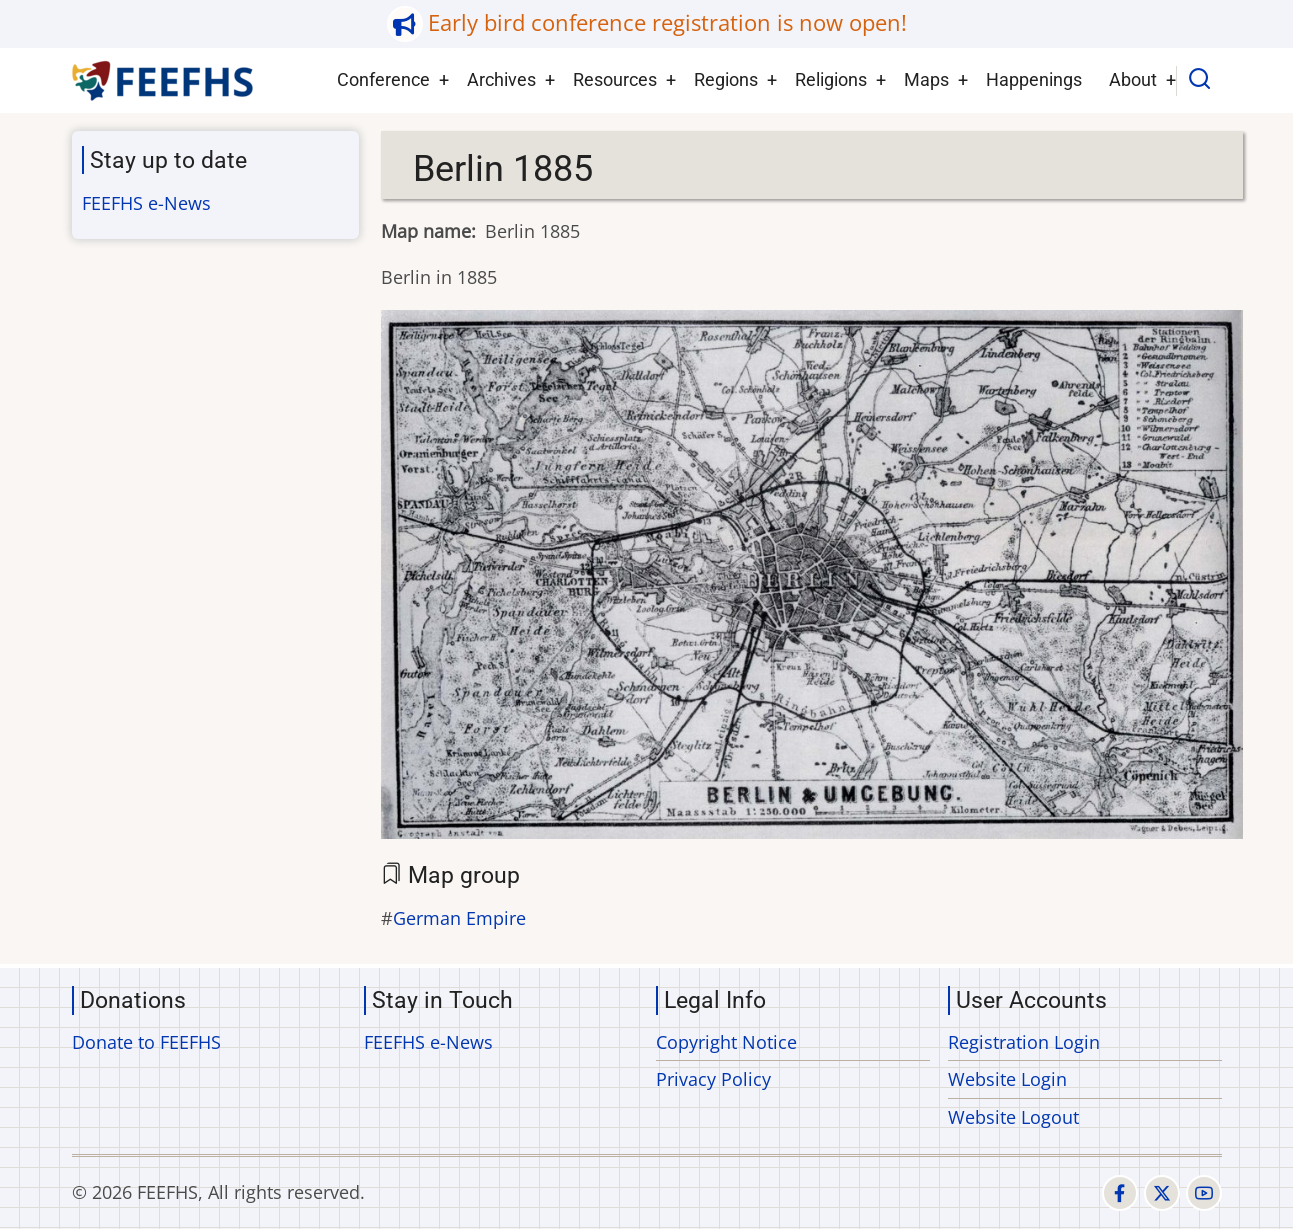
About (1133, 79)
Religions (831, 79)
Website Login (1007, 1079)
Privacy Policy (713, 1079)
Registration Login (1024, 1042)
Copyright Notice (726, 1042)
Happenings (1034, 79)
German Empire (459, 918)
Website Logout (1013, 1117)
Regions (726, 79)
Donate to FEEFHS (146, 1042)
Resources (615, 79)
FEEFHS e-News (146, 203)
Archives (501, 79)
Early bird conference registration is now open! (667, 22)
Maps (926, 79)
